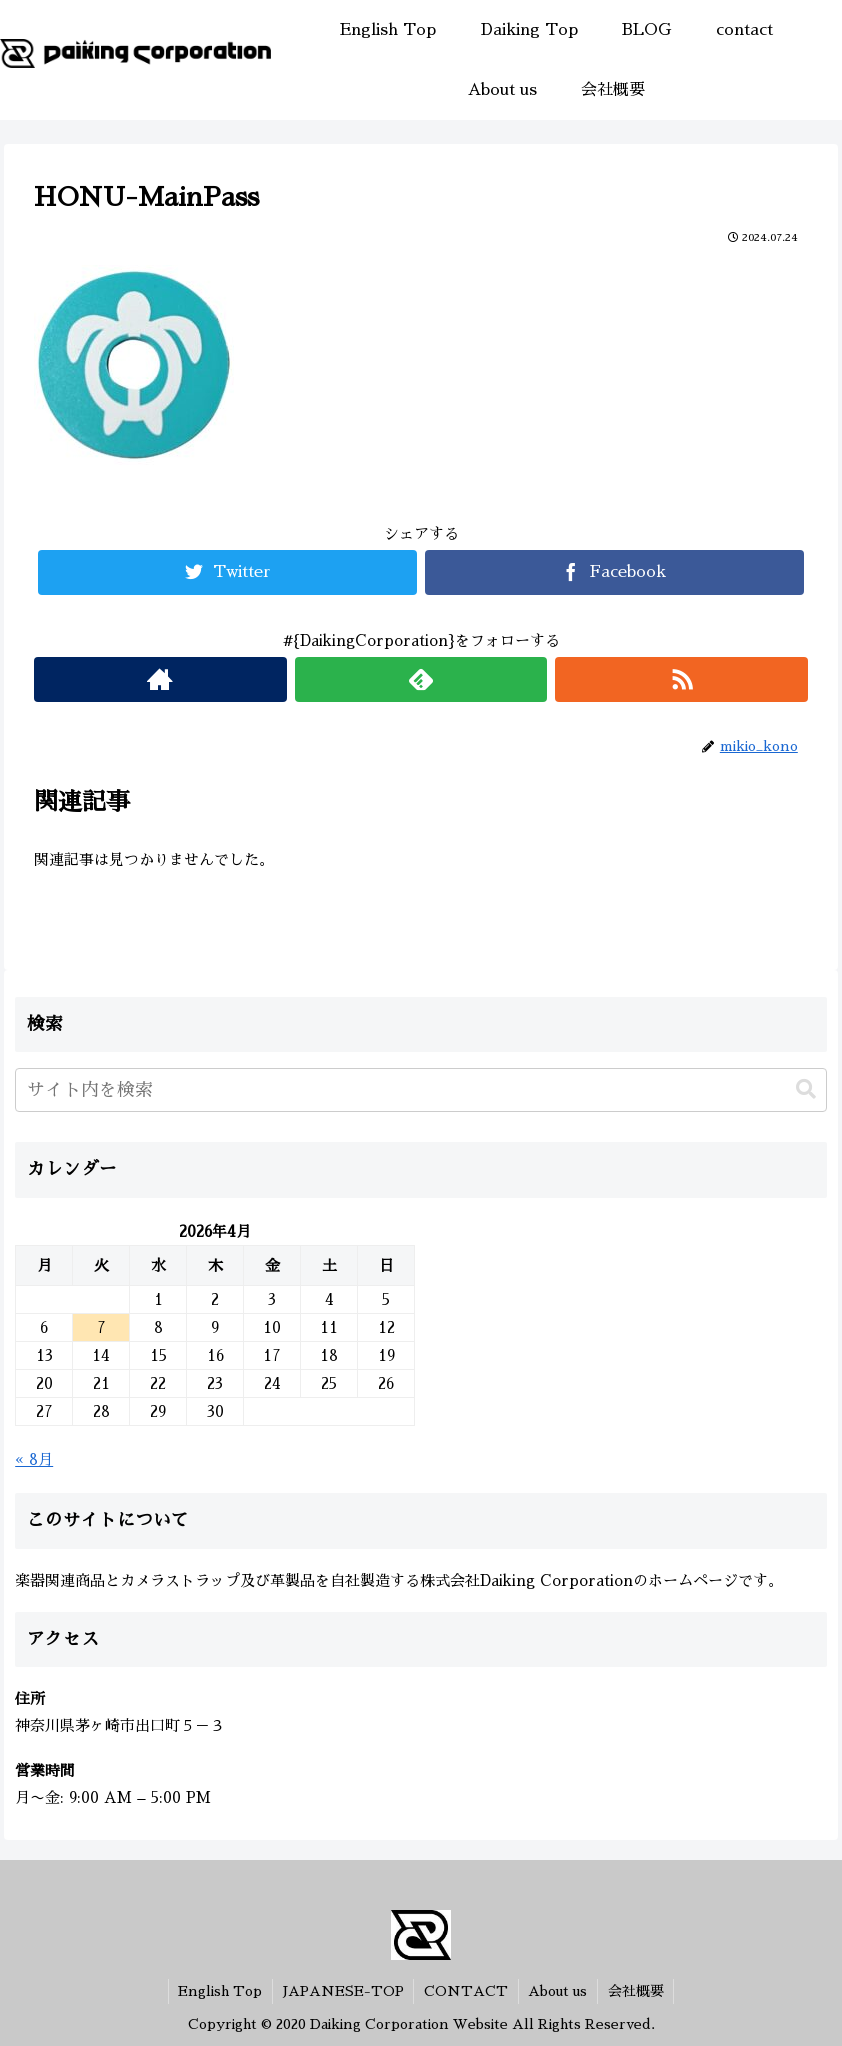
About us (558, 1991)
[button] (806, 1089)
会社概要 (637, 1991)
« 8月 (34, 1459)
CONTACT (466, 1991)
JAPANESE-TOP (342, 1991)
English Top (219, 1991)
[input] (421, 1090)
